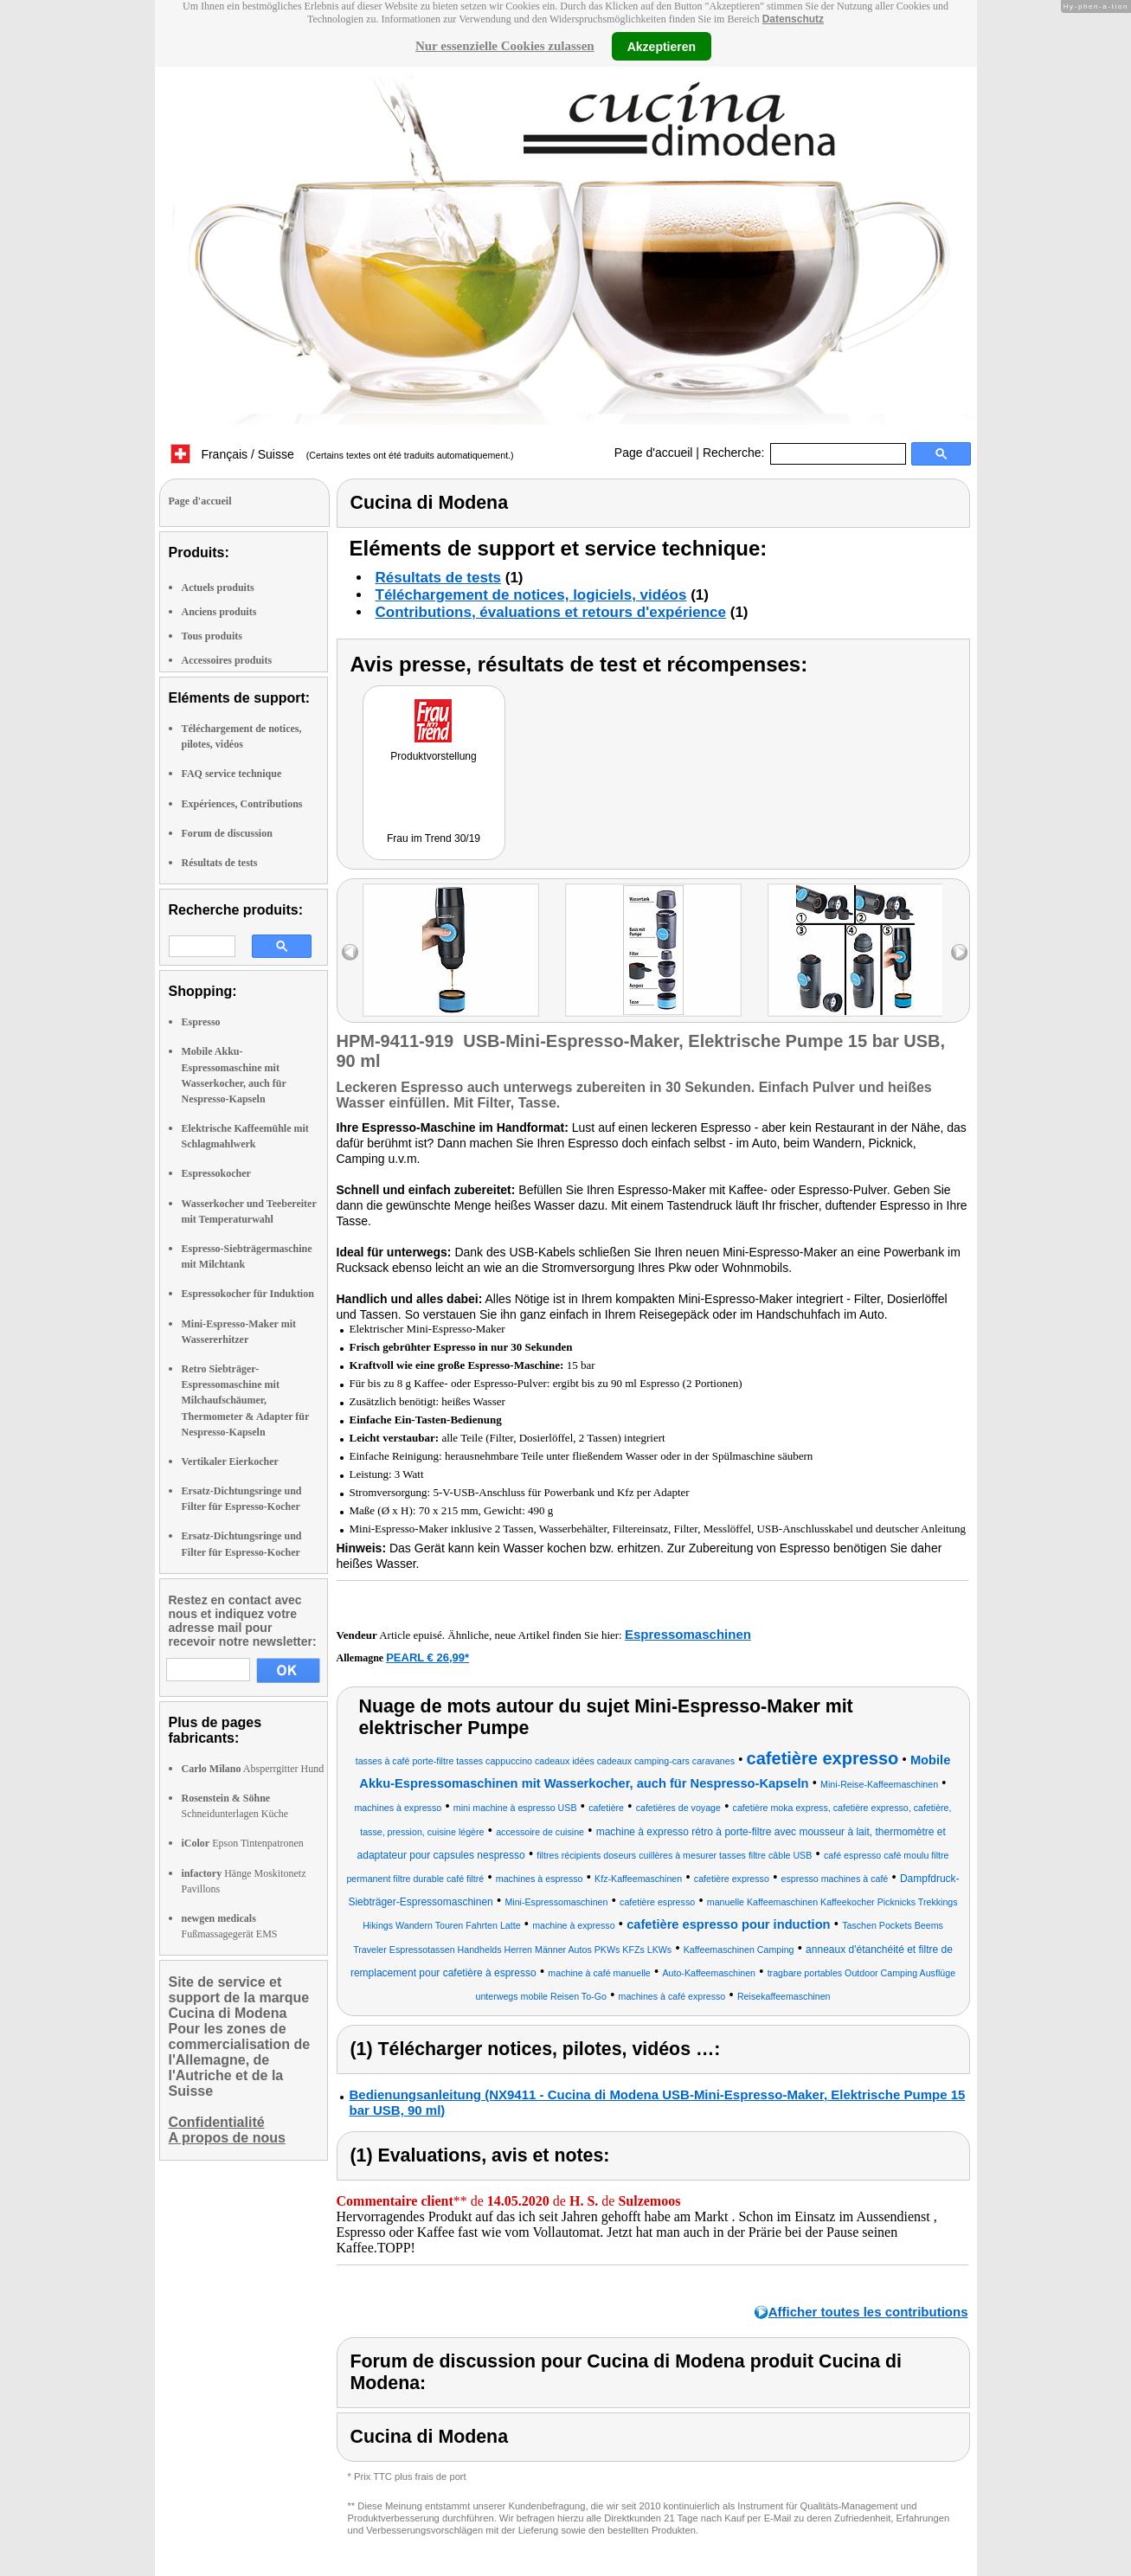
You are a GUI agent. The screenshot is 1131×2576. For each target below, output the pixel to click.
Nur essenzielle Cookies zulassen (504, 46)
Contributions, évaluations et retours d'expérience (551, 612)
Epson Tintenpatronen (243, 1843)
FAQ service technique (232, 774)
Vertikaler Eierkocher (230, 1461)
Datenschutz (793, 19)
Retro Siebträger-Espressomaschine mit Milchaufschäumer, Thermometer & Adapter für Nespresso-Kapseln (246, 1400)
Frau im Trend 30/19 (433, 838)
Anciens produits (219, 612)
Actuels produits (218, 587)
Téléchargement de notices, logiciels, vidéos (531, 595)
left (350, 952)
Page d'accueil (653, 452)
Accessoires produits (227, 660)
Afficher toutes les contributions (868, 2311)
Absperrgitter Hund (253, 1769)
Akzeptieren (661, 46)
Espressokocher (216, 1173)
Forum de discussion (227, 833)
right (959, 952)
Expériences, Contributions (242, 804)
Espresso (201, 1022)
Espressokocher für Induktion (248, 1294)
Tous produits (212, 636)
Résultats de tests (220, 863)
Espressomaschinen (688, 1634)
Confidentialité (217, 2122)
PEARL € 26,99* (427, 1657)
